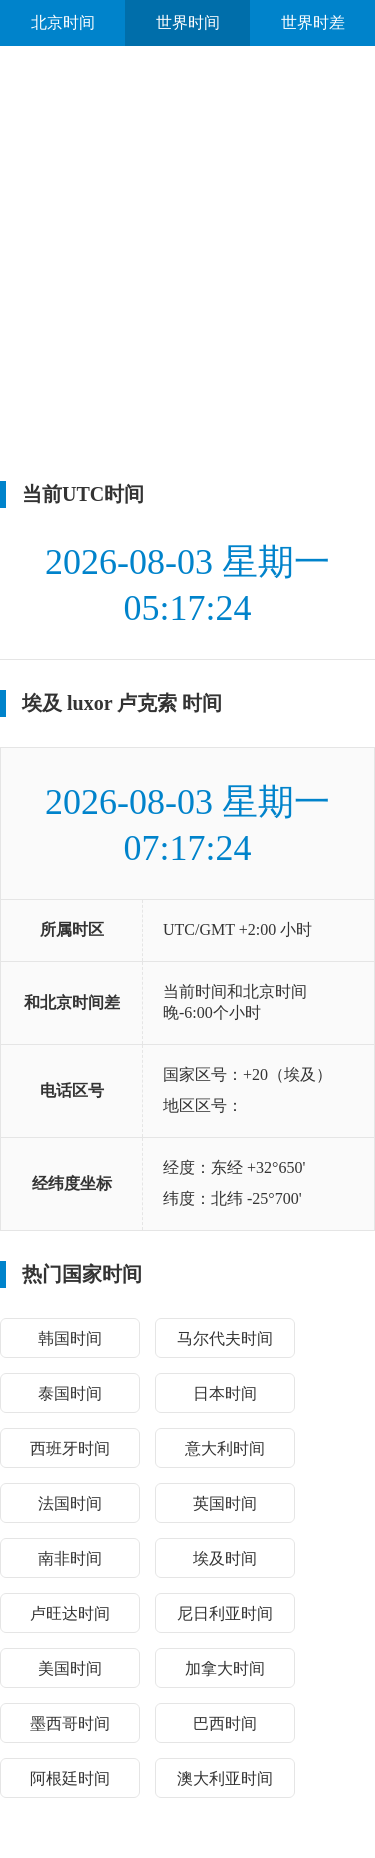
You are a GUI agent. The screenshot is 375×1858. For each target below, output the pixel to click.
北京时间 (63, 22)
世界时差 (313, 22)
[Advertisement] (187, 263)
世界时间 (188, 22)
